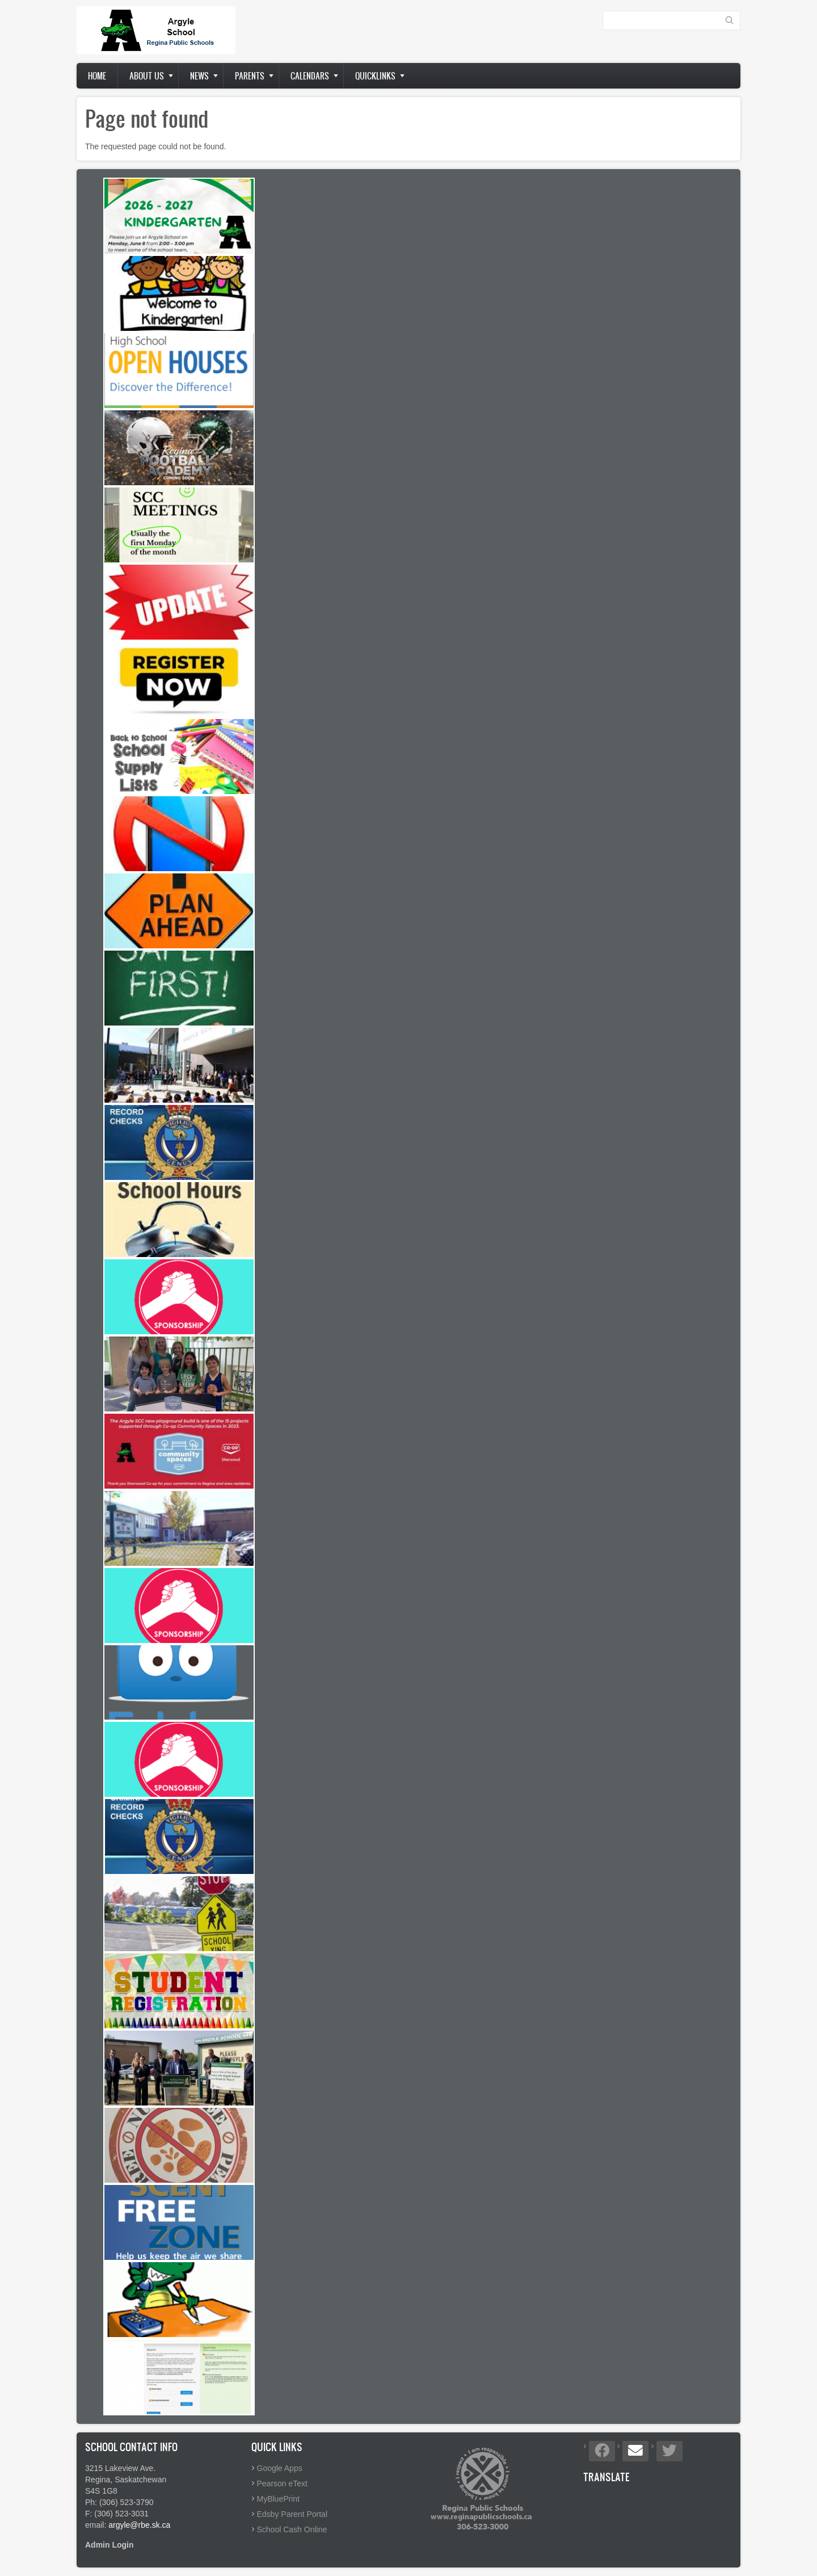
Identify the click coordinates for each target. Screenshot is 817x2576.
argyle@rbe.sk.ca (139, 2524)
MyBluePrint (278, 2498)
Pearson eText (282, 2483)
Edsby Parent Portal (292, 2514)
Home (97, 76)
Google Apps (279, 2468)
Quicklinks (375, 76)
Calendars (309, 76)
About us (146, 76)
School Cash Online (292, 2529)
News (199, 76)
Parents (249, 76)
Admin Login (109, 2544)
